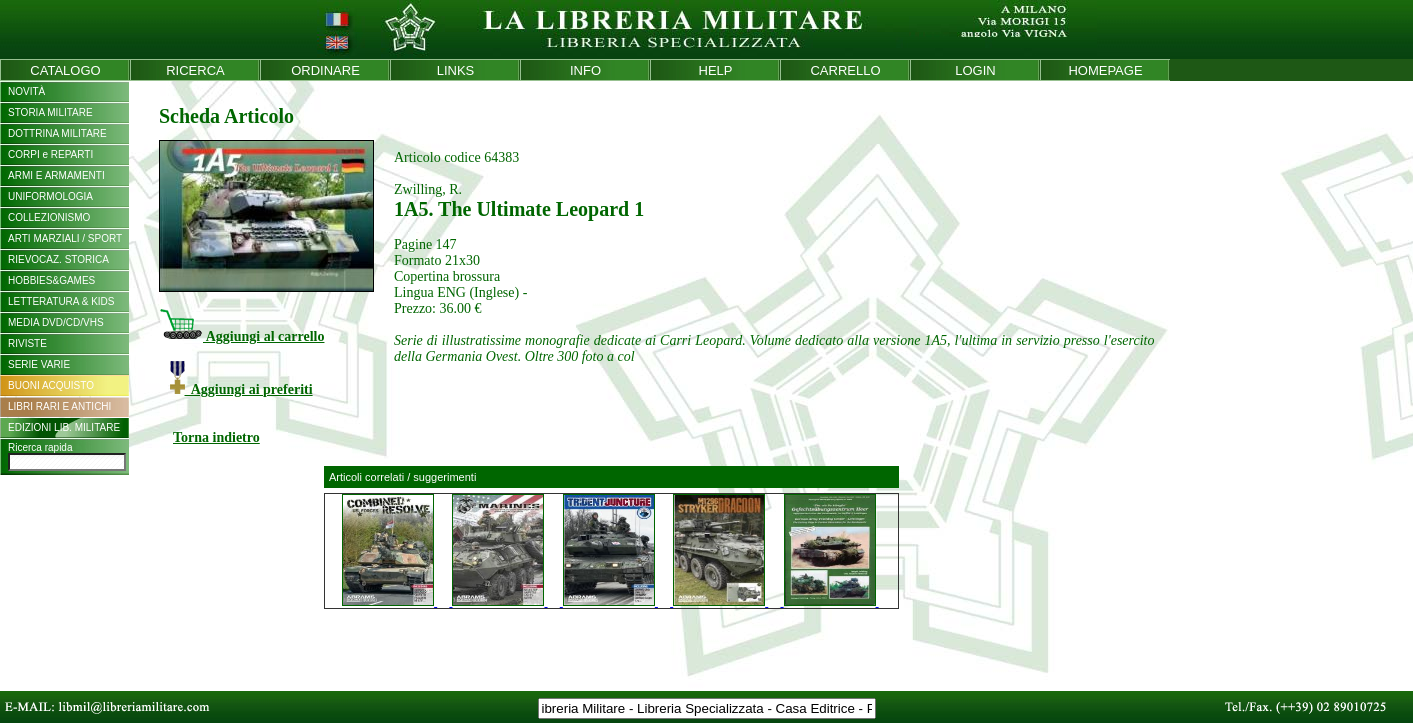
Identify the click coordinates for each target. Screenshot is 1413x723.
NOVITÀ (26, 91)
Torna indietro (216, 437)
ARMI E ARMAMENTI (56, 175)
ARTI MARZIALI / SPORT (65, 238)
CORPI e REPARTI (50, 154)
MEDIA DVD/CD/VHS (56, 322)
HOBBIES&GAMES (51, 280)
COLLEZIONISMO (49, 217)
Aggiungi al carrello (241, 336)
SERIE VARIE (39, 364)
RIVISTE (27, 343)
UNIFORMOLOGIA (50, 196)
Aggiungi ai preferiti (241, 389)
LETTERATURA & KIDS (61, 301)
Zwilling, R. (428, 189)
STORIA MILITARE (50, 112)
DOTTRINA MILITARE (57, 133)
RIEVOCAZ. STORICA (58, 259)
